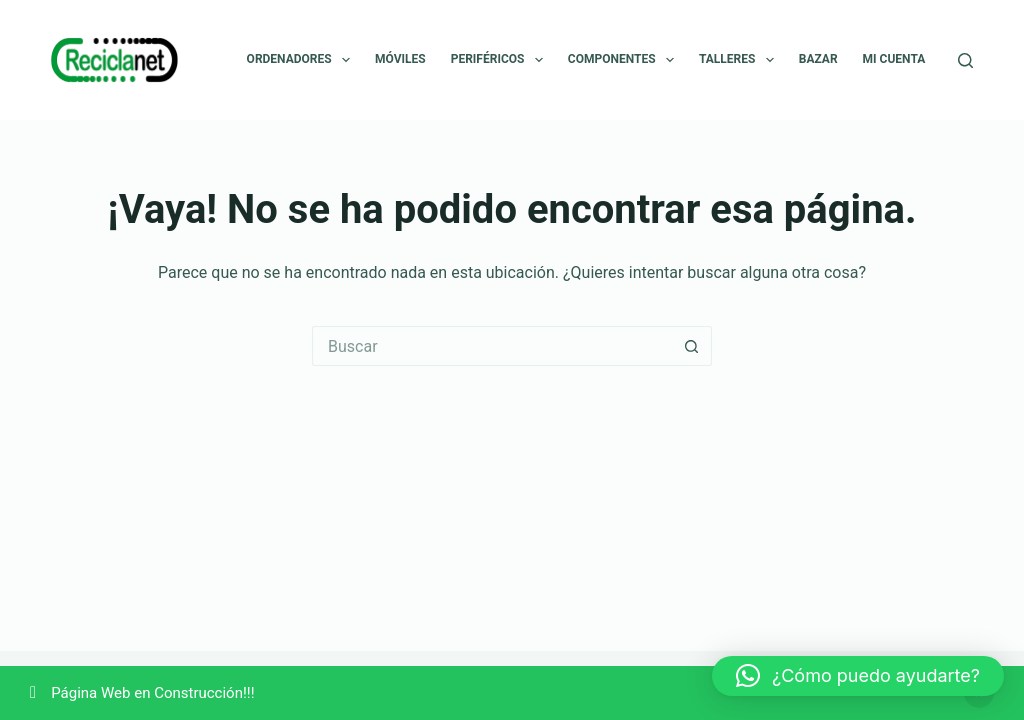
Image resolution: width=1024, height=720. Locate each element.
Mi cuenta (894, 59)
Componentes (625, 60)
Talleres (740, 60)
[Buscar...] (492, 346)
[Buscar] (965, 60)
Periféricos (501, 60)
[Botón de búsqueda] (692, 346)
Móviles (400, 59)
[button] (858, 676)
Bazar (818, 59)
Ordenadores (302, 60)
